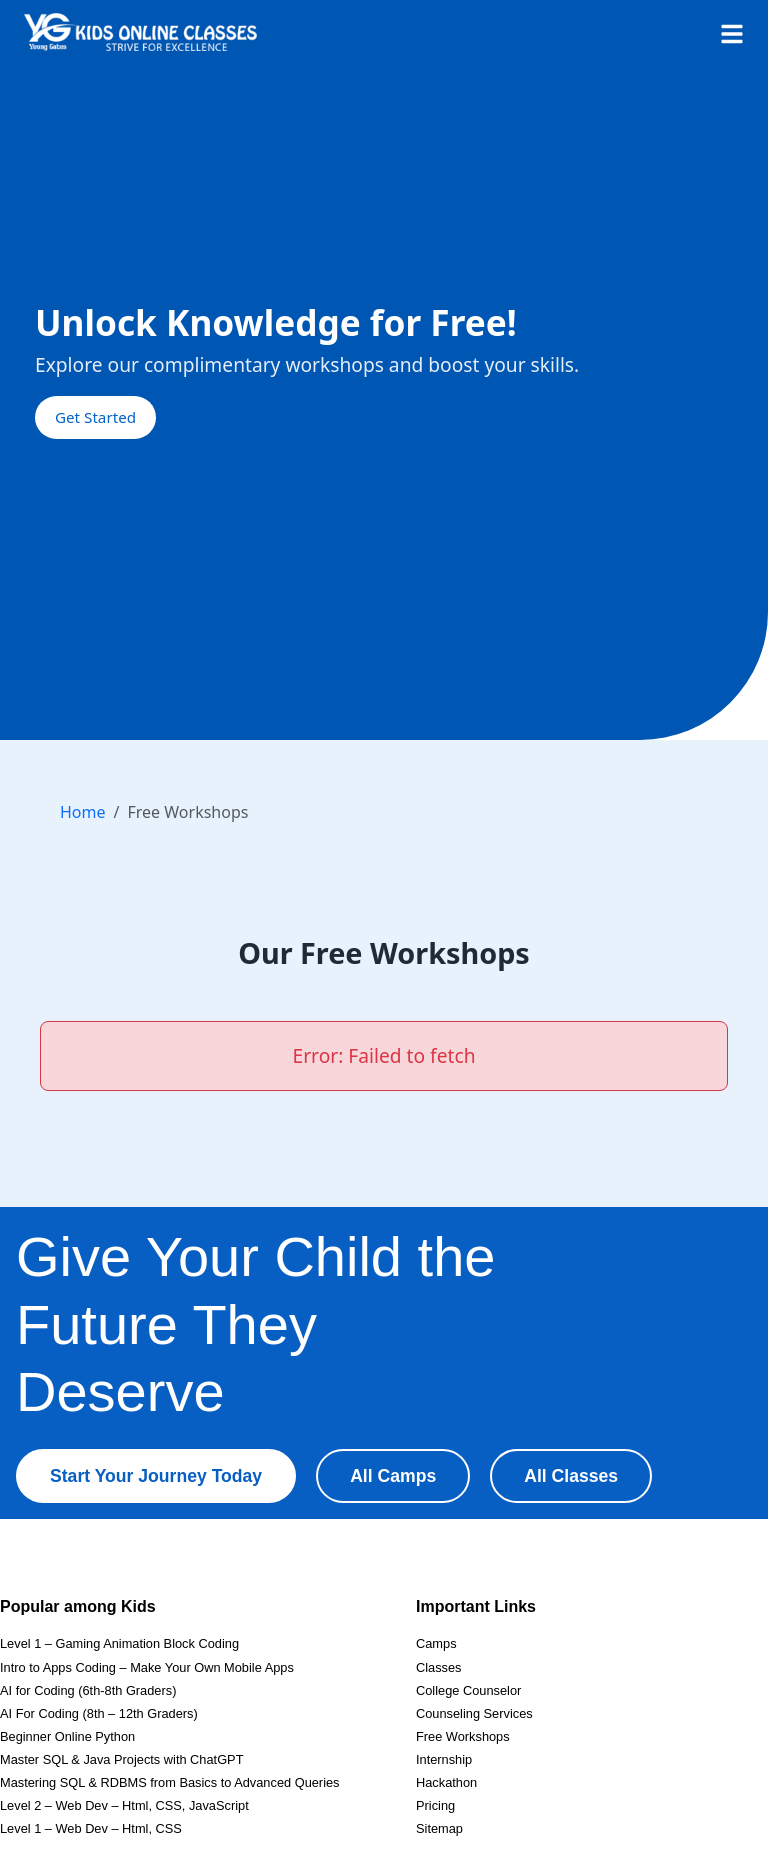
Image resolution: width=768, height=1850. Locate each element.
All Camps (393, 1476)
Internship (444, 1759)
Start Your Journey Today (156, 1476)
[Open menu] (732, 32)
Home (83, 812)
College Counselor (468, 1690)
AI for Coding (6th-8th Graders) (88, 1690)
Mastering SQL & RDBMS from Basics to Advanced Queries (170, 1782)
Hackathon (446, 1782)
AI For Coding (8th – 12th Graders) (99, 1713)
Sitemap (439, 1828)
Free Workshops (463, 1736)
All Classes (571, 1476)
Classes (439, 1667)
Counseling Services (474, 1713)
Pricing (435, 1805)
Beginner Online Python (67, 1736)
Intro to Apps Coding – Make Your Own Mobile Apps (147, 1667)
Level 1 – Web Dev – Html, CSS (91, 1828)
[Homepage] (140, 32)
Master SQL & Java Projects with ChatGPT (121, 1759)
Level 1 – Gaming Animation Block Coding (119, 1643)
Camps (436, 1643)
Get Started (95, 417)
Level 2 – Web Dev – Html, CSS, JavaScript (124, 1805)
